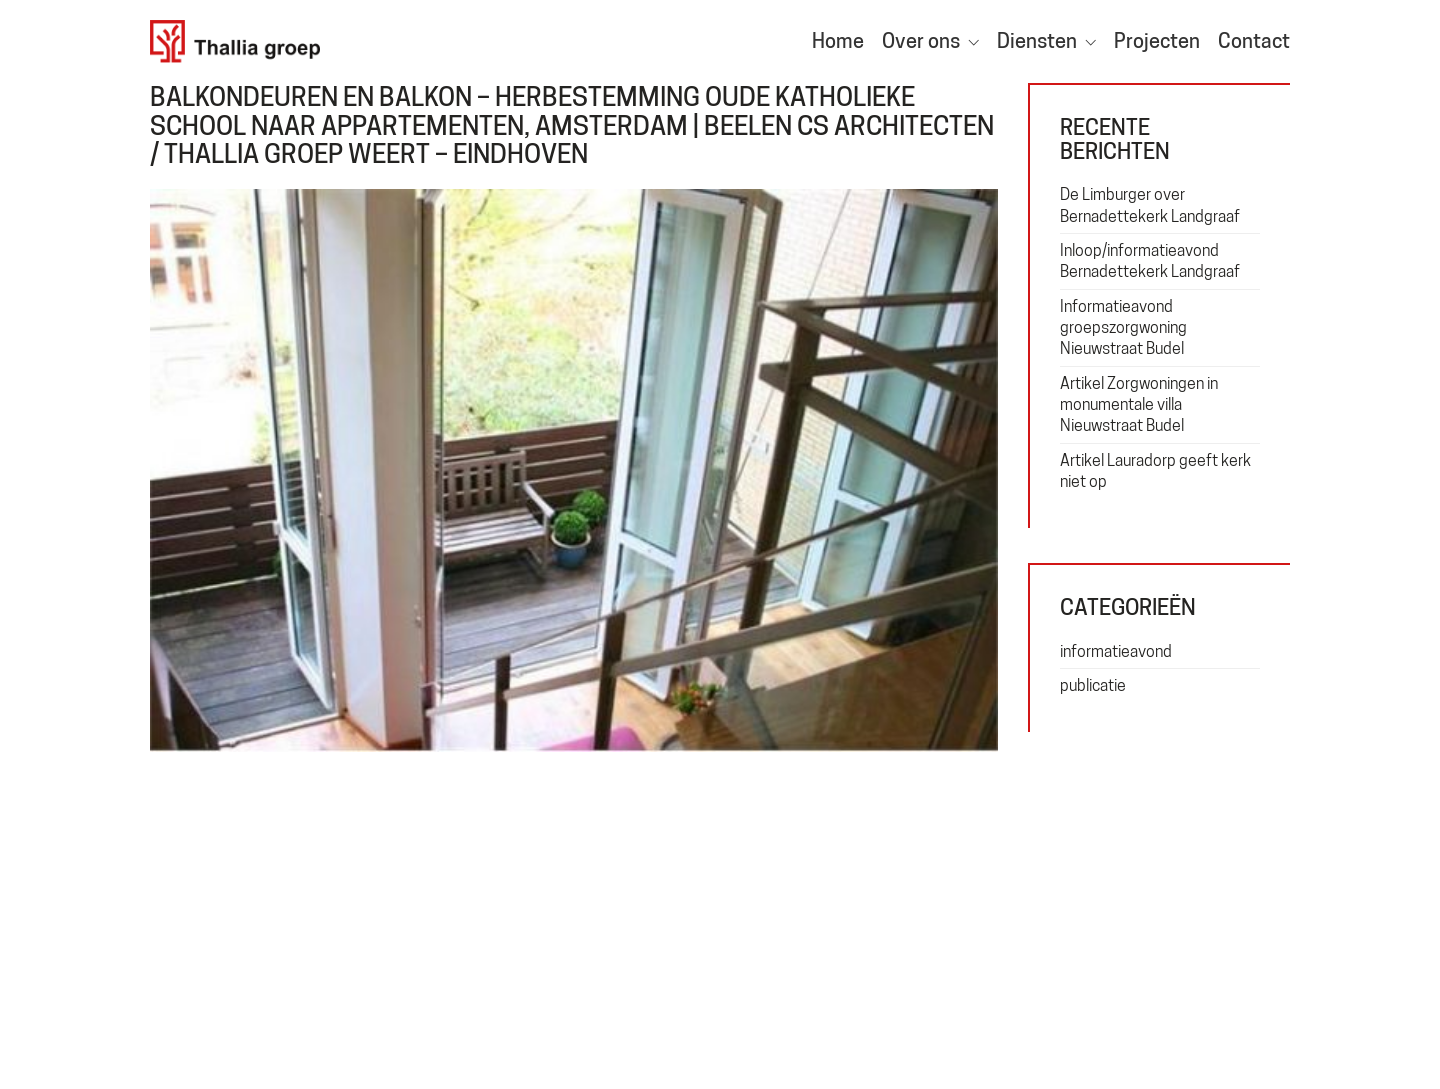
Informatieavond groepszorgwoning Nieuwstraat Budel (1123, 328)
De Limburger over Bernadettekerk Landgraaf (1150, 205)
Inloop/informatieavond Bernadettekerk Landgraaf (1150, 261)
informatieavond (1116, 651)
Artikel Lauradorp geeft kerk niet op (1155, 471)
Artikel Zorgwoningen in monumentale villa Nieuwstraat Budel (1139, 405)
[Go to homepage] (235, 41)
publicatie (1093, 685)
